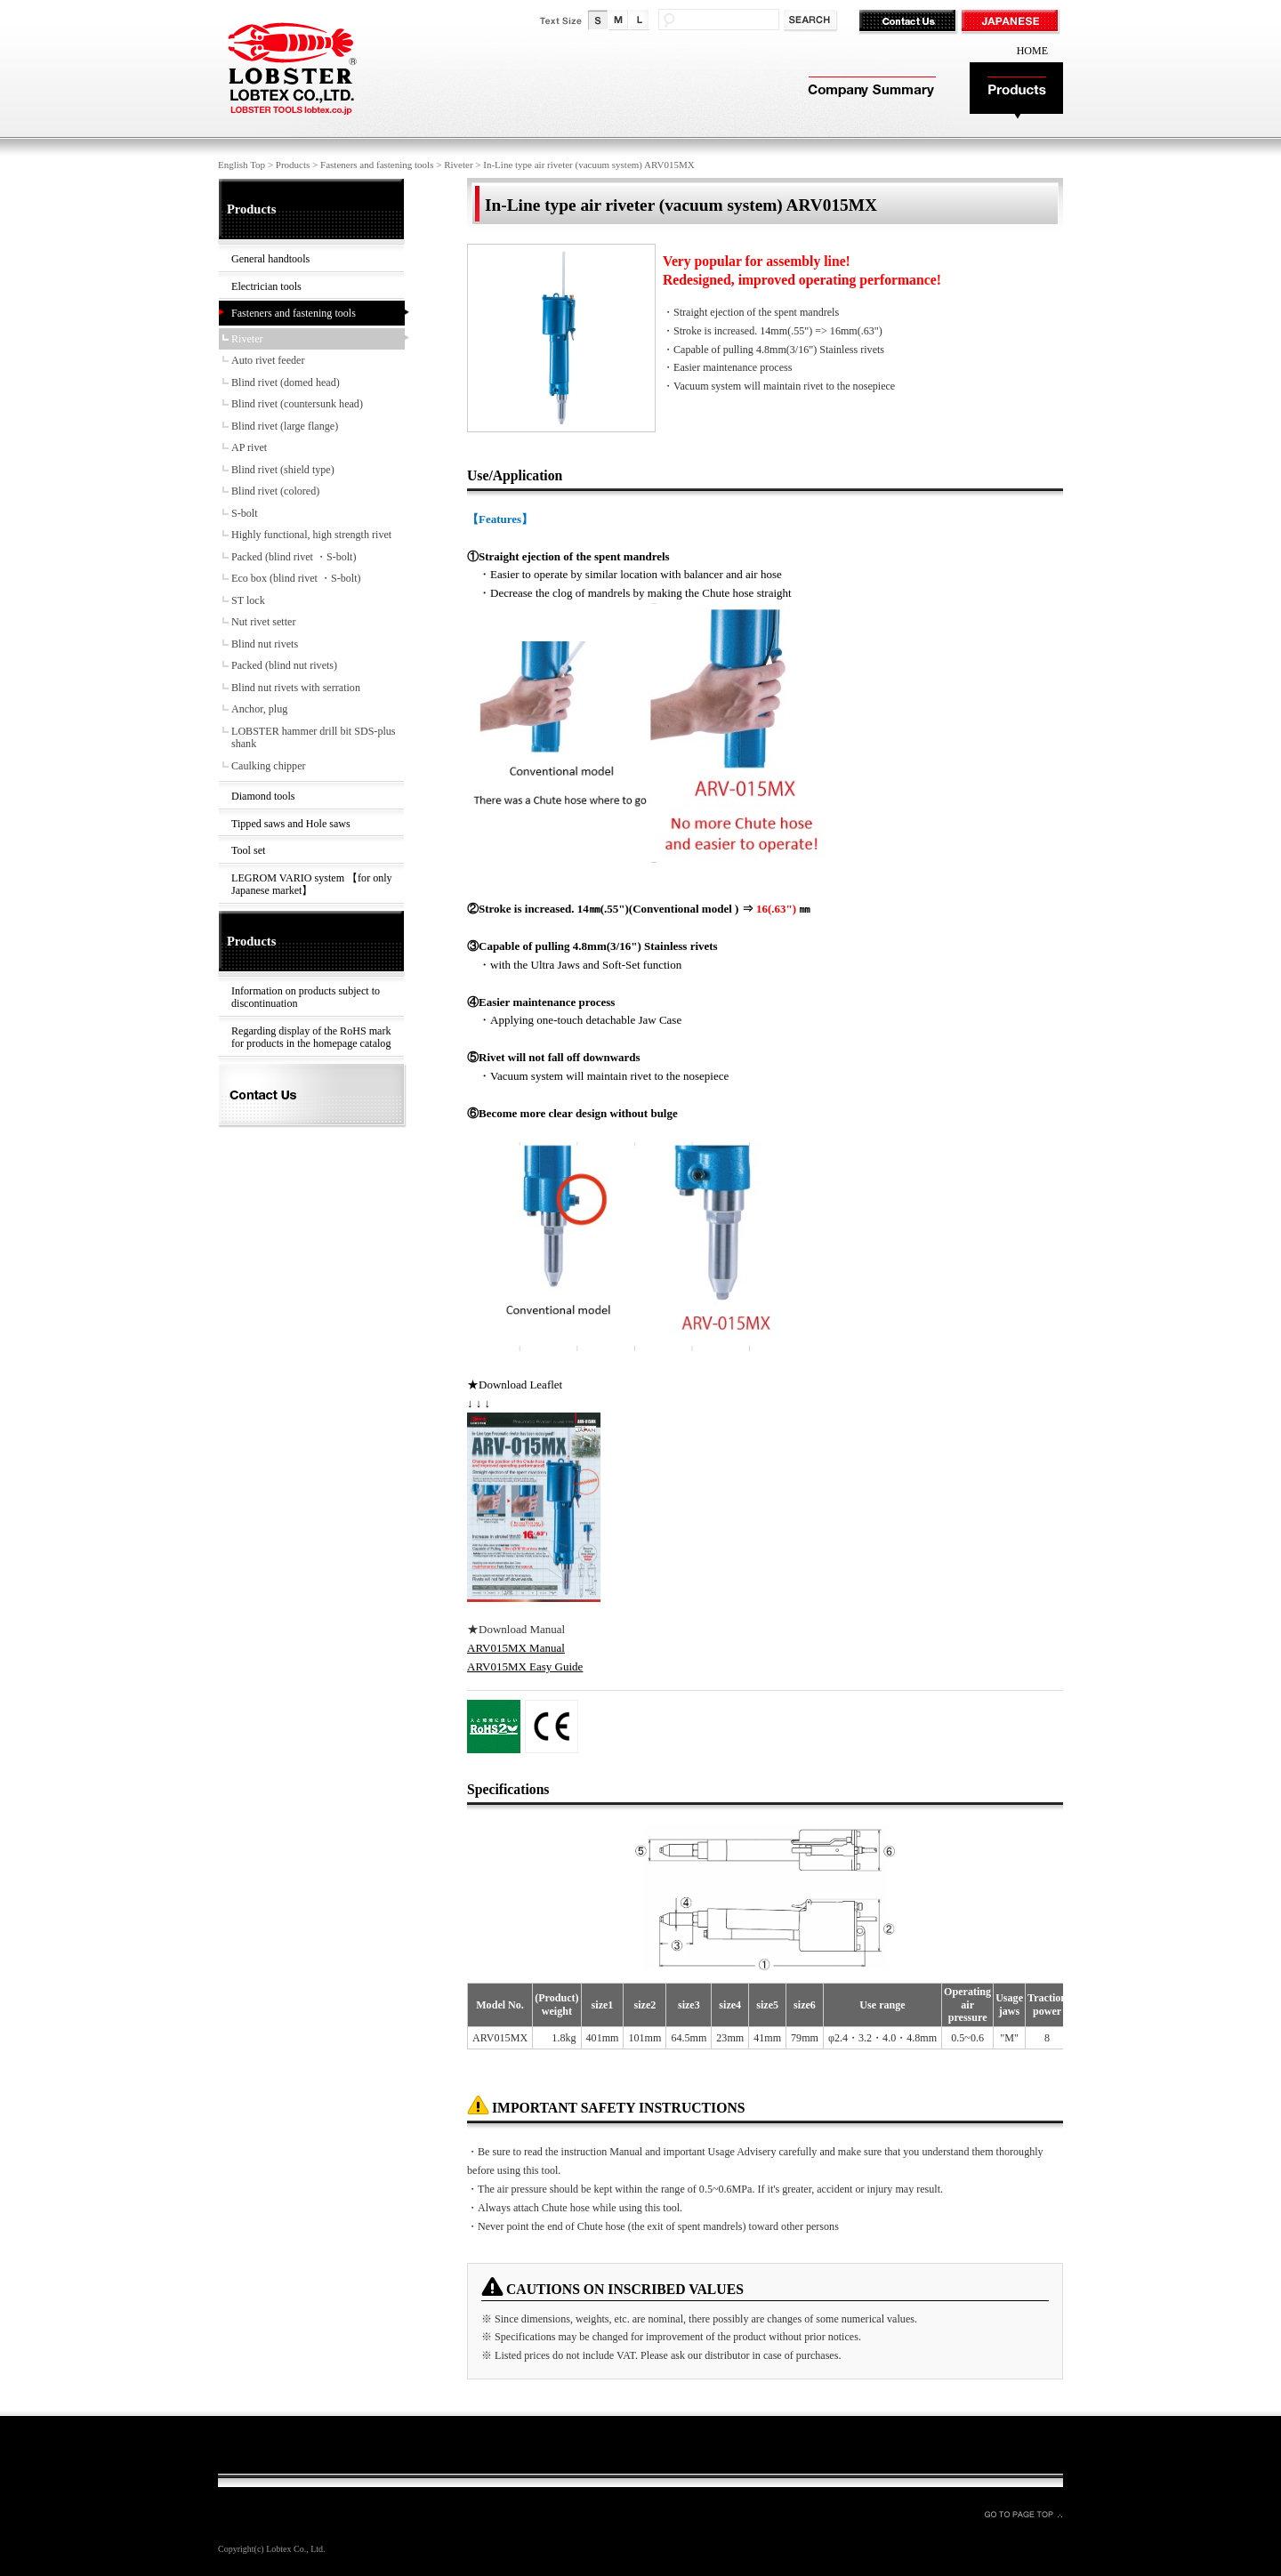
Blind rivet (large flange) (284, 426)
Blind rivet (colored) (275, 491)
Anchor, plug (259, 709)
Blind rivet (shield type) (282, 469)
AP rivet (249, 447)
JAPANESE (1012, 22)
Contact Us (909, 22)
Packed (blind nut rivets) (284, 665)
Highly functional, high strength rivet (311, 534)
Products (1016, 91)
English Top (241, 164)
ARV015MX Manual (516, 1647)
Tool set (248, 850)
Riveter (458, 164)
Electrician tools (266, 286)
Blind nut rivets (264, 644)
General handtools (270, 259)
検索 (812, 21)
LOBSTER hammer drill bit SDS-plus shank (313, 738)
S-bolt (244, 513)
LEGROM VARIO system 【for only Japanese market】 (311, 885)
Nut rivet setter (263, 622)
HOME (1032, 50)
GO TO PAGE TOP (1023, 2513)
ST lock (248, 600)
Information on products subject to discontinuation (305, 997)
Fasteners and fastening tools (376, 164)
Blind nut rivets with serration (295, 687)
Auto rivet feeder (268, 360)
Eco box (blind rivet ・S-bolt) (296, 578)
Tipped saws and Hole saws (290, 823)
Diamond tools (262, 796)
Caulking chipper (268, 766)
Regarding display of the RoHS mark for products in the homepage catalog (311, 1038)
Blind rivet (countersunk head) (297, 404)
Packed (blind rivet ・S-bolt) (293, 557)
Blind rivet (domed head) (285, 382)
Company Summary (869, 91)
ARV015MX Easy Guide (525, 1666)
